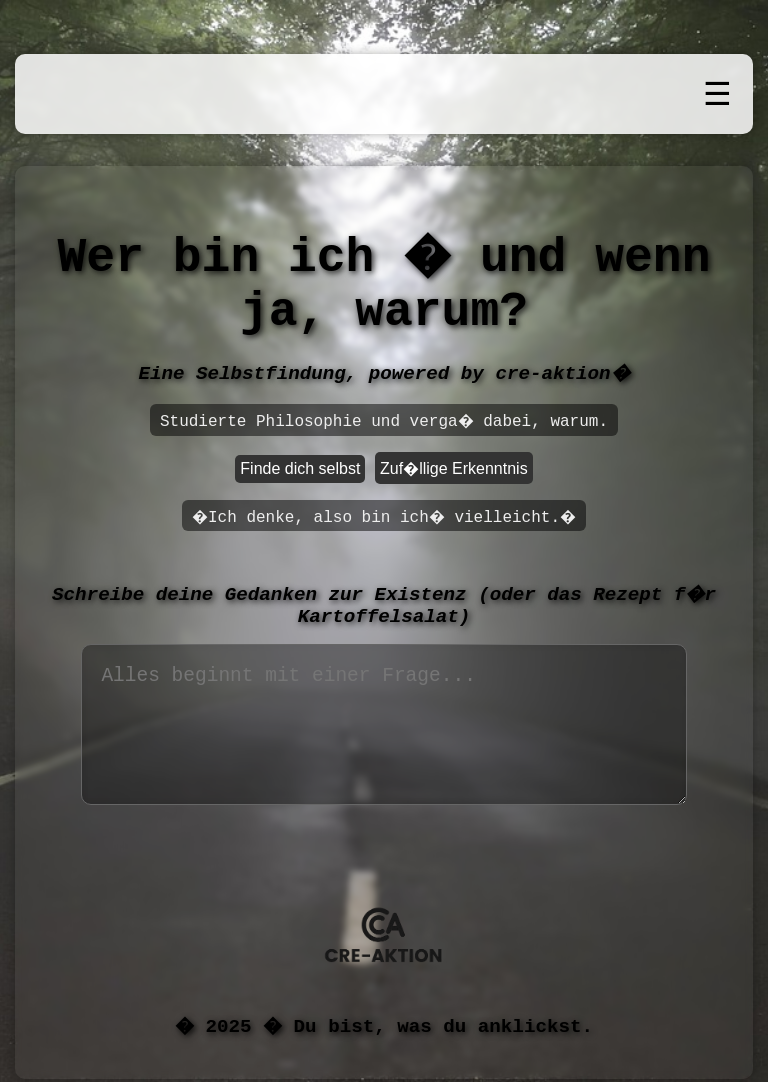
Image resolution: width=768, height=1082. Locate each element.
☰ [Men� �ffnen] (717, 94)
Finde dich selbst (300, 468)
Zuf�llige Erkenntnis (454, 468)
